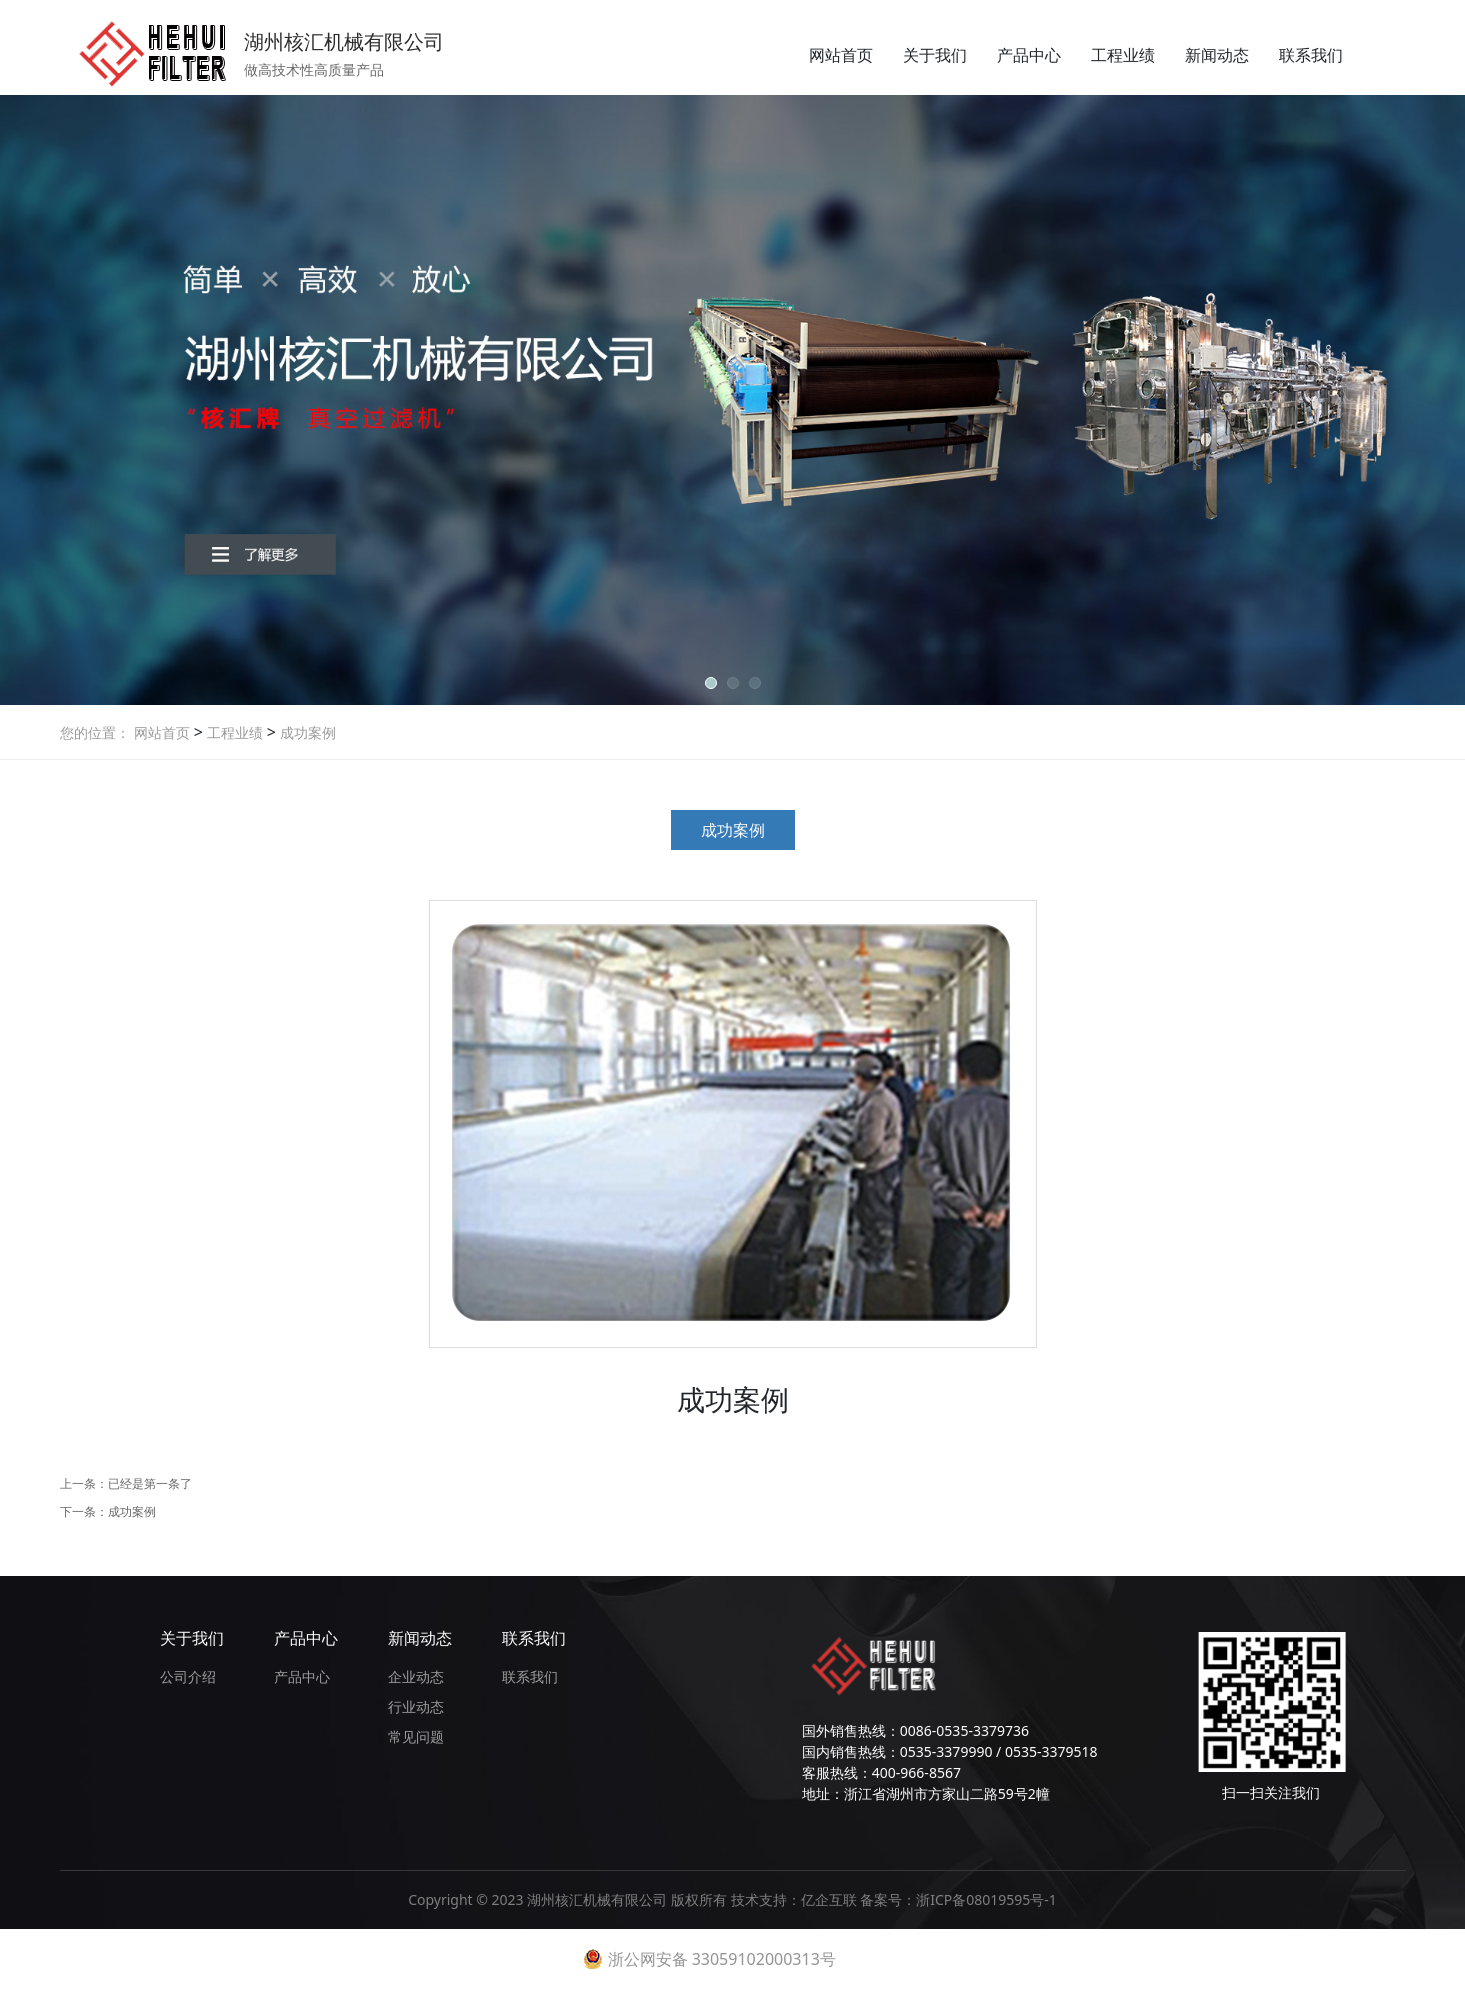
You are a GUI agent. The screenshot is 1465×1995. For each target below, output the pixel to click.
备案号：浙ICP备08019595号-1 (958, 1899)
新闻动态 (1217, 55)
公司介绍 (188, 1676)
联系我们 (1311, 55)
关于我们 (935, 55)
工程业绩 (1123, 55)
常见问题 (416, 1736)
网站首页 (841, 55)
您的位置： (95, 732)
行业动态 (416, 1706)
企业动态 (416, 1676)
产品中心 (1029, 55)
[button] (711, 683)
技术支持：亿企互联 (796, 1899)
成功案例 (306, 732)
